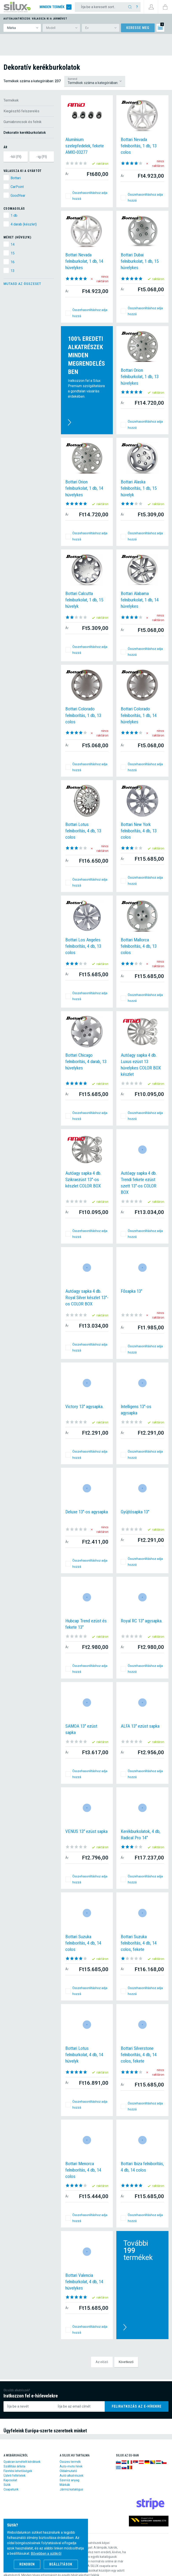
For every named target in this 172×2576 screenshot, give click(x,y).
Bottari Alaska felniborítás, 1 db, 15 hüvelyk (139, 488)
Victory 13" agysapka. (84, 1406)
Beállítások (60, 2564)
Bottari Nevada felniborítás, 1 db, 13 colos (139, 146)
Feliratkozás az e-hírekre (136, 2406)
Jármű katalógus (71, 2489)
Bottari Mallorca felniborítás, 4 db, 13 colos (139, 946)
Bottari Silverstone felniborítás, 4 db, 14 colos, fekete (139, 2055)
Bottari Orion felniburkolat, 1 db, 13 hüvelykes (140, 377)
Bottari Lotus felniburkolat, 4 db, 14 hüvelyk (84, 2055)
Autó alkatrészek (71, 2475)
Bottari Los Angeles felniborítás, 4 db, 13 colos (83, 946)
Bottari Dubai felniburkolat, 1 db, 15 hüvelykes (140, 261)
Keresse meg (137, 28)
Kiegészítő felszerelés (21, 111)
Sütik (7, 2485)
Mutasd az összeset (22, 284)
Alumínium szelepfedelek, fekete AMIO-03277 (84, 146)
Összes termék (70, 2461)
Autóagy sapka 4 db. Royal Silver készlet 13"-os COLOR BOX (86, 1298)
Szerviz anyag (69, 2480)
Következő (126, 2362)
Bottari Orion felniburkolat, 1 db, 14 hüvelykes (84, 488)
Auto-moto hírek (71, 2466)
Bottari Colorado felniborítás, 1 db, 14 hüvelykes (139, 715)
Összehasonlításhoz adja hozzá (89, 195)
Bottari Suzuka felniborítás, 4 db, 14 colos (83, 1943)
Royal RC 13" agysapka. (141, 1620)
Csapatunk (11, 2489)
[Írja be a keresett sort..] (101, 7)
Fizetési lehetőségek (18, 2471)
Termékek (11, 100)
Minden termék (55, 7)
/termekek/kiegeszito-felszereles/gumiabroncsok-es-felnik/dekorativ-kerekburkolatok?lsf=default (94, 81)
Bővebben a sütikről (46, 2553)
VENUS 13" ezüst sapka (86, 1831)
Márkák (65, 2485)
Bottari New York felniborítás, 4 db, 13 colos (139, 831)
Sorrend (72, 78)
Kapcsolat (10, 2480)
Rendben (27, 2564)
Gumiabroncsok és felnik (23, 122)
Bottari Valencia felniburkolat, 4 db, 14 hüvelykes (84, 2282)
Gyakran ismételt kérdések (22, 2461)
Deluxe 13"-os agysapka (86, 1511)
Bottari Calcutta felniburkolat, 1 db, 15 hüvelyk (84, 600)
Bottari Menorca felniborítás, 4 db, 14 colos (83, 2170)
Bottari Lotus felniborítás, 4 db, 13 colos (83, 831)
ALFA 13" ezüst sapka (140, 1726)
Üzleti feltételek (15, 2475)
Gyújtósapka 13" (135, 1511)
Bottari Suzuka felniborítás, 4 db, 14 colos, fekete (139, 1943)
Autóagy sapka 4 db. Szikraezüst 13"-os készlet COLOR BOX (83, 1180)
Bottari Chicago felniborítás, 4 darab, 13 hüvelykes (85, 1062)
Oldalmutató (68, 2471)
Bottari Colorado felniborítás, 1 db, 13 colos (83, 715)
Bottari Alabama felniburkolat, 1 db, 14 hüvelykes (140, 600)
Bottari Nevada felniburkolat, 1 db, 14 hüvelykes (84, 261)
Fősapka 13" (131, 1291)
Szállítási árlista (14, 2466)
